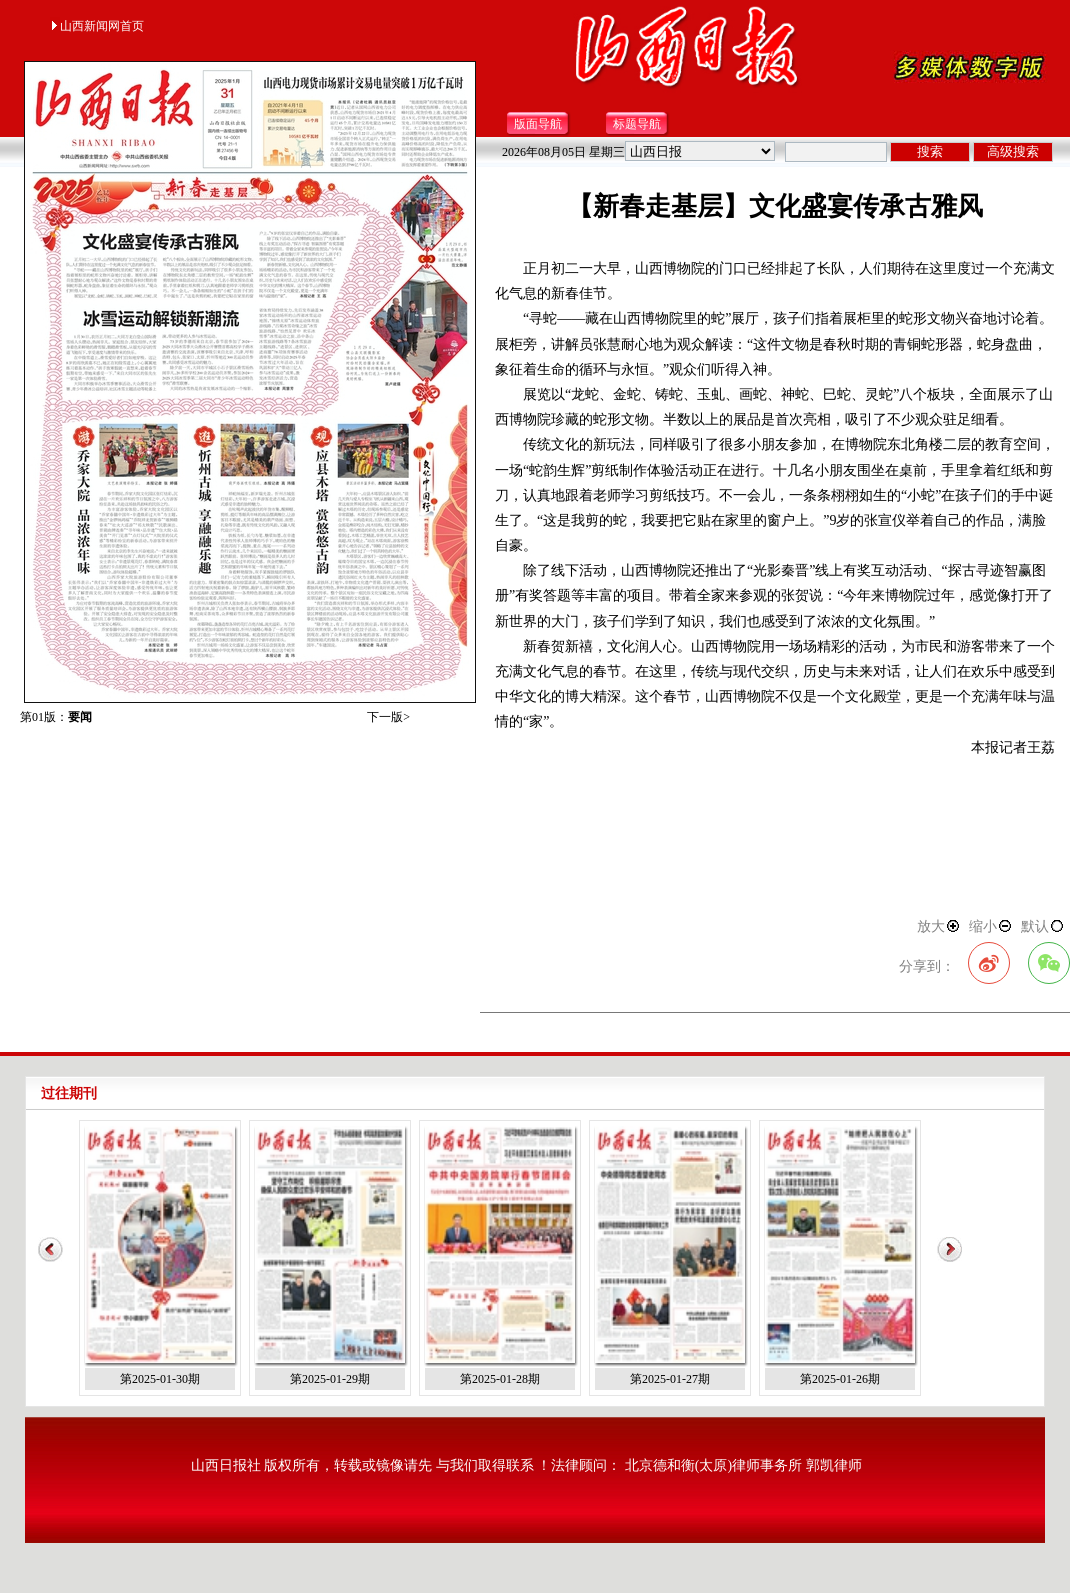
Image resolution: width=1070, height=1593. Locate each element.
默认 (1043, 926)
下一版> (388, 717)
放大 (939, 926)
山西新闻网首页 (97, 26)
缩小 (991, 926)
